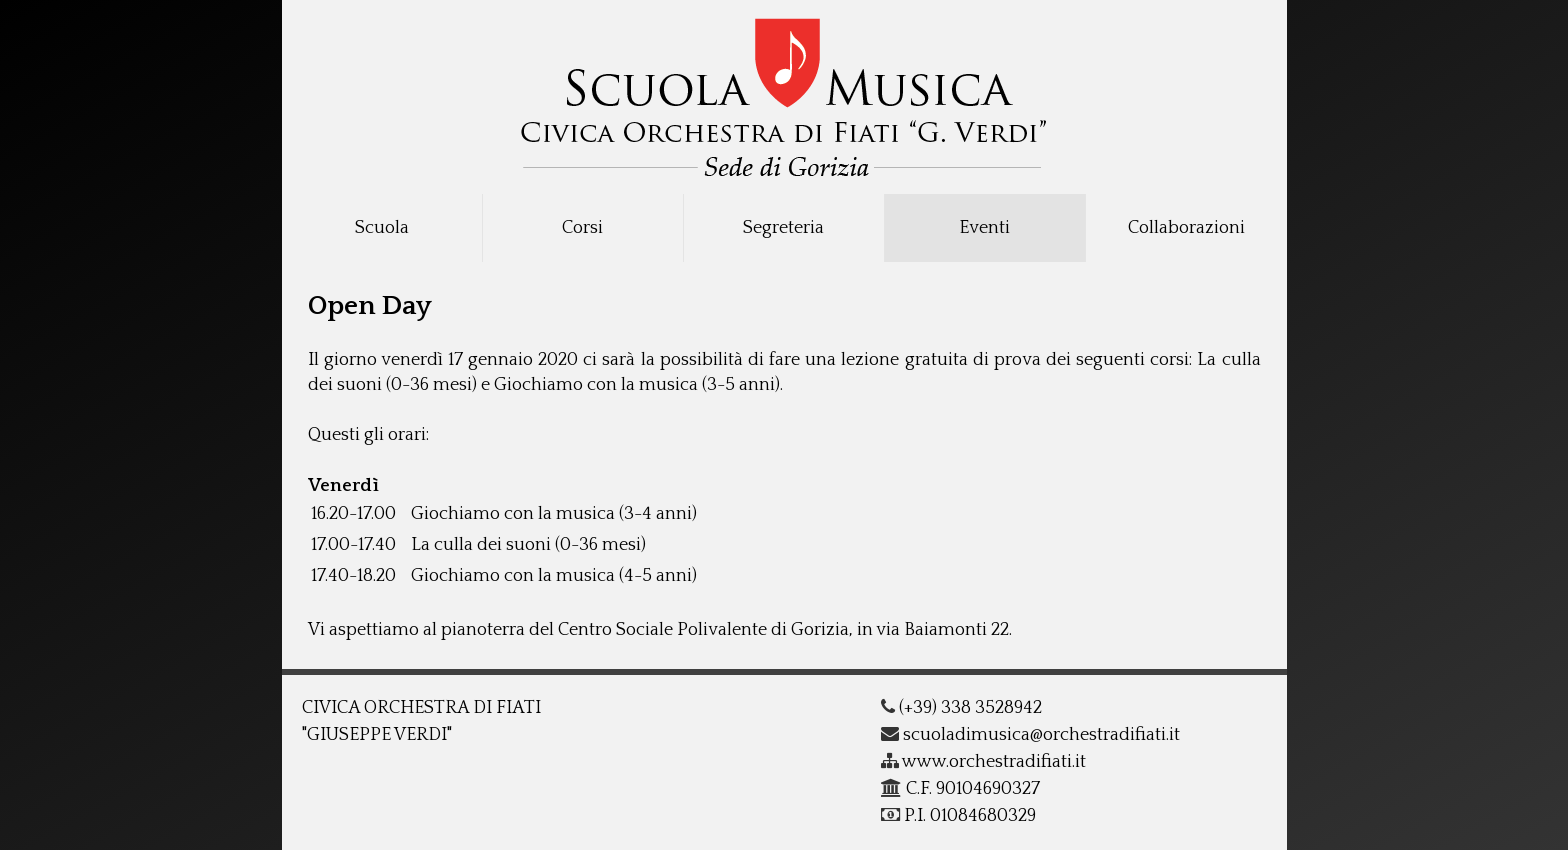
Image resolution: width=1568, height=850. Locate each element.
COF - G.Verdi (784, 91)
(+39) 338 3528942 (961, 708)
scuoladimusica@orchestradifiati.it (1030, 735)
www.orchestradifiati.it (983, 762)
